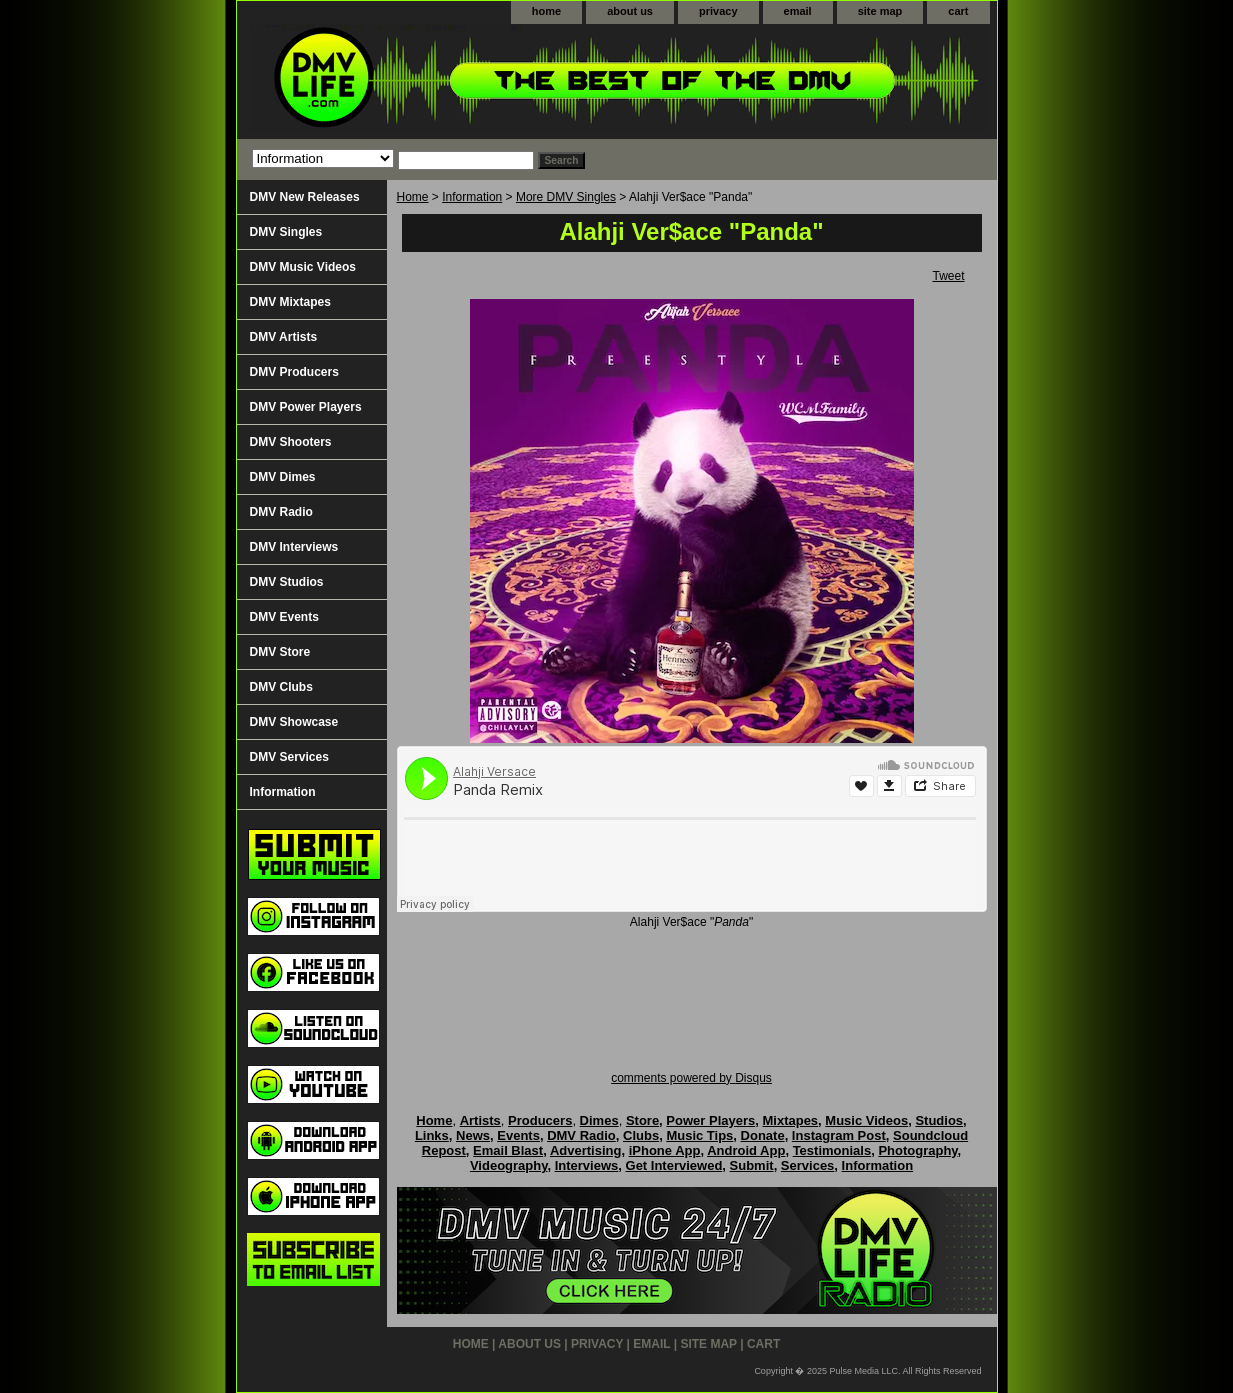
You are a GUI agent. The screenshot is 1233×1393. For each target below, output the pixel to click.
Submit (752, 1165)
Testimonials (832, 1150)
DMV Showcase (294, 722)
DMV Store (280, 652)
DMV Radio (281, 512)
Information (472, 197)
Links (432, 1135)
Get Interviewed (674, 1165)
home (546, 11)
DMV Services (289, 757)
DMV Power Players (306, 407)
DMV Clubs (281, 687)
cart (958, 11)
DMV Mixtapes (290, 302)
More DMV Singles (566, 197)
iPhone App (665, 1150)
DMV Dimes (283, 477)
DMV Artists (284, 337)
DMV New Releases (305, 197)
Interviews (587, 1165)
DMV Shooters (291, 442)
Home (413, 197)
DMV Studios (287, 582)
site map (880, 11)
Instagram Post (839, 1135)
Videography (509, 1165)
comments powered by (691, 1078)
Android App (746, 1150)
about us (630, 11)
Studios (939, 1120)
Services (808, 1165)
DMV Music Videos (303, 267)
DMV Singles (286, 232)
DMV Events (284, 617)
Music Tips (699, 1135)
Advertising (586, 1150)
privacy (718, 11)
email (798, 11)
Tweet (948, 276)
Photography (917, 1150)
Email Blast (508, 1150)
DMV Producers (294, 372)
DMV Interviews (294, 547)
